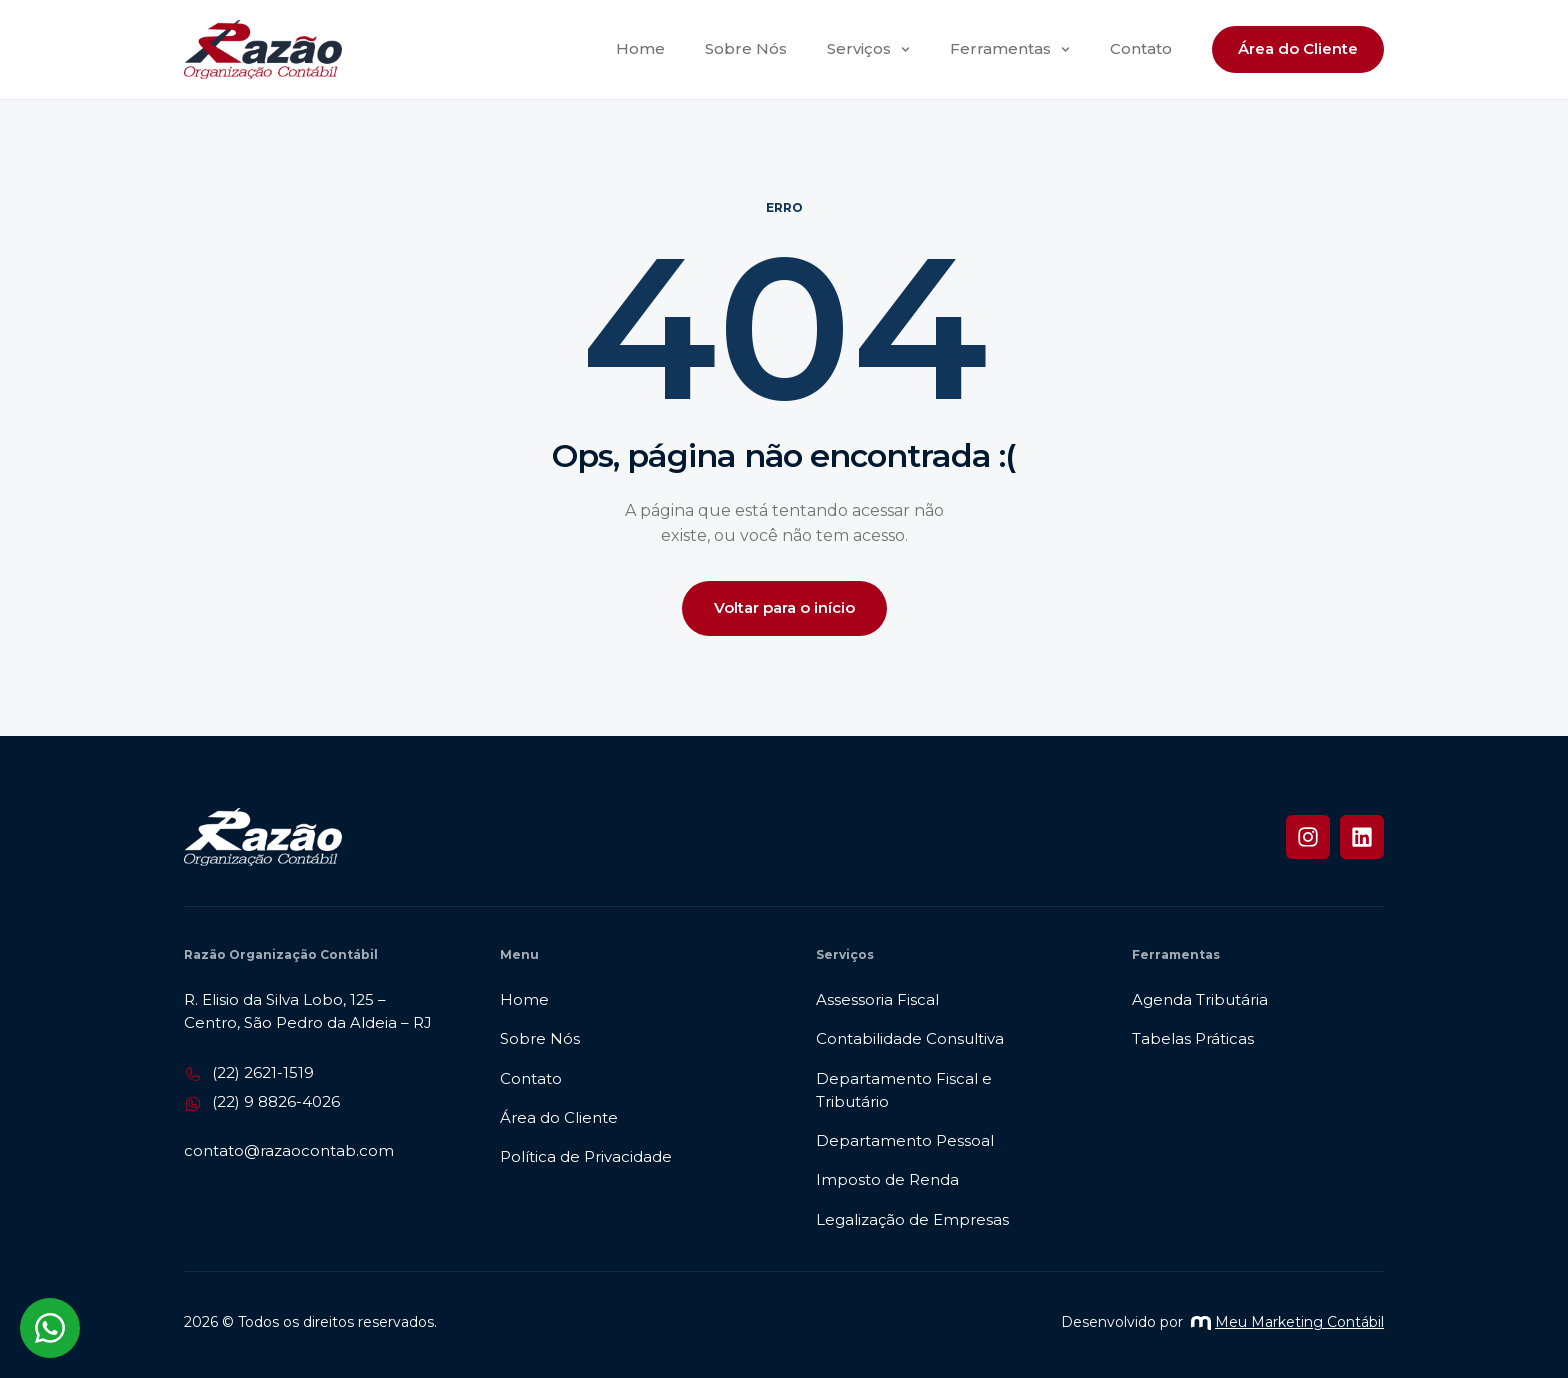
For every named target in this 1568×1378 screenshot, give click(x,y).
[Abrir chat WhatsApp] (50, 1328)
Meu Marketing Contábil (1287, 1322)
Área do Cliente (1298, 48)
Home (640, 48)
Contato (1141, 48)
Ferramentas (1010, 49)
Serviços (868, 49)
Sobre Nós (746, 48)
